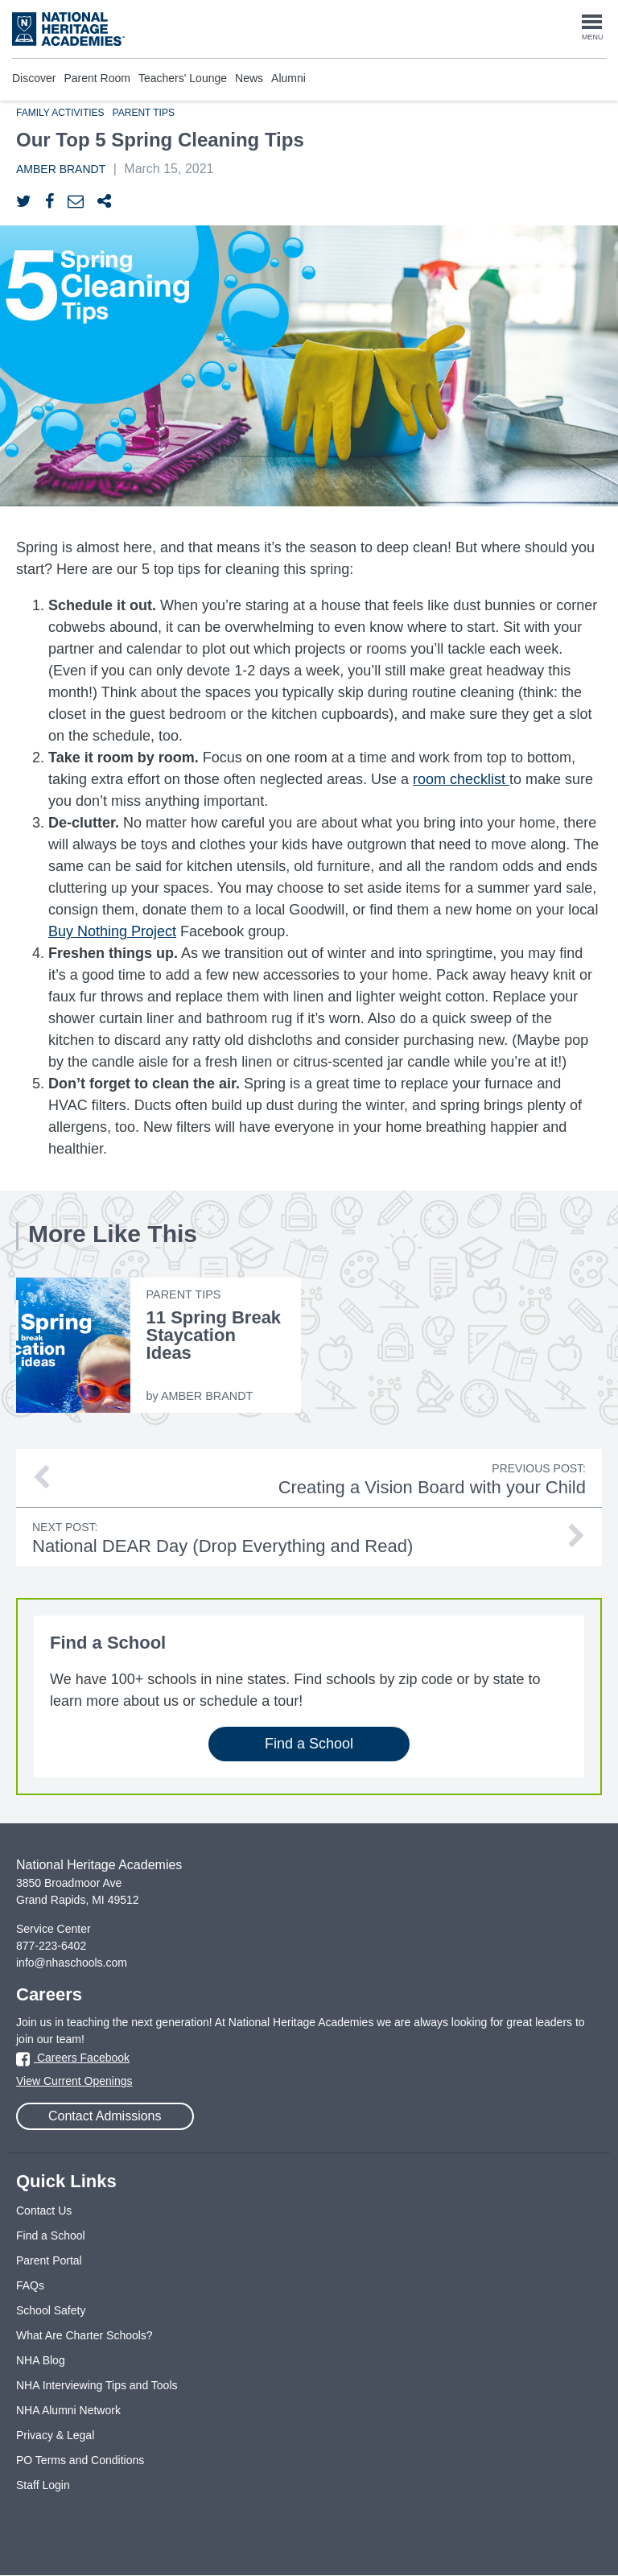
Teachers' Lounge (182, 78)
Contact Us (44, 2210)
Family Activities (60, 112)
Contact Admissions (105, 2116)
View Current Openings (74, 2080)
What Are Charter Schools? (84, 2335)
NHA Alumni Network (68, 2410)
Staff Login (43, 2485)
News (249, 78)
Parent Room (97, 78)
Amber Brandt (60, 169)
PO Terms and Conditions (80, 2460)
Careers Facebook (73, 2057)
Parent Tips (144, 112)
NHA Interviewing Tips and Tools (97, 2385)
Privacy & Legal (55, 2435)
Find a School (309, 1744)
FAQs (30, 2285)
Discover (34, 78)
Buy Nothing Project (112, 931)
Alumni (288, 78)
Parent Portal (49, 2260)
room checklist (459, 779)
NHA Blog (40, 2360)
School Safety (50, 2310)
